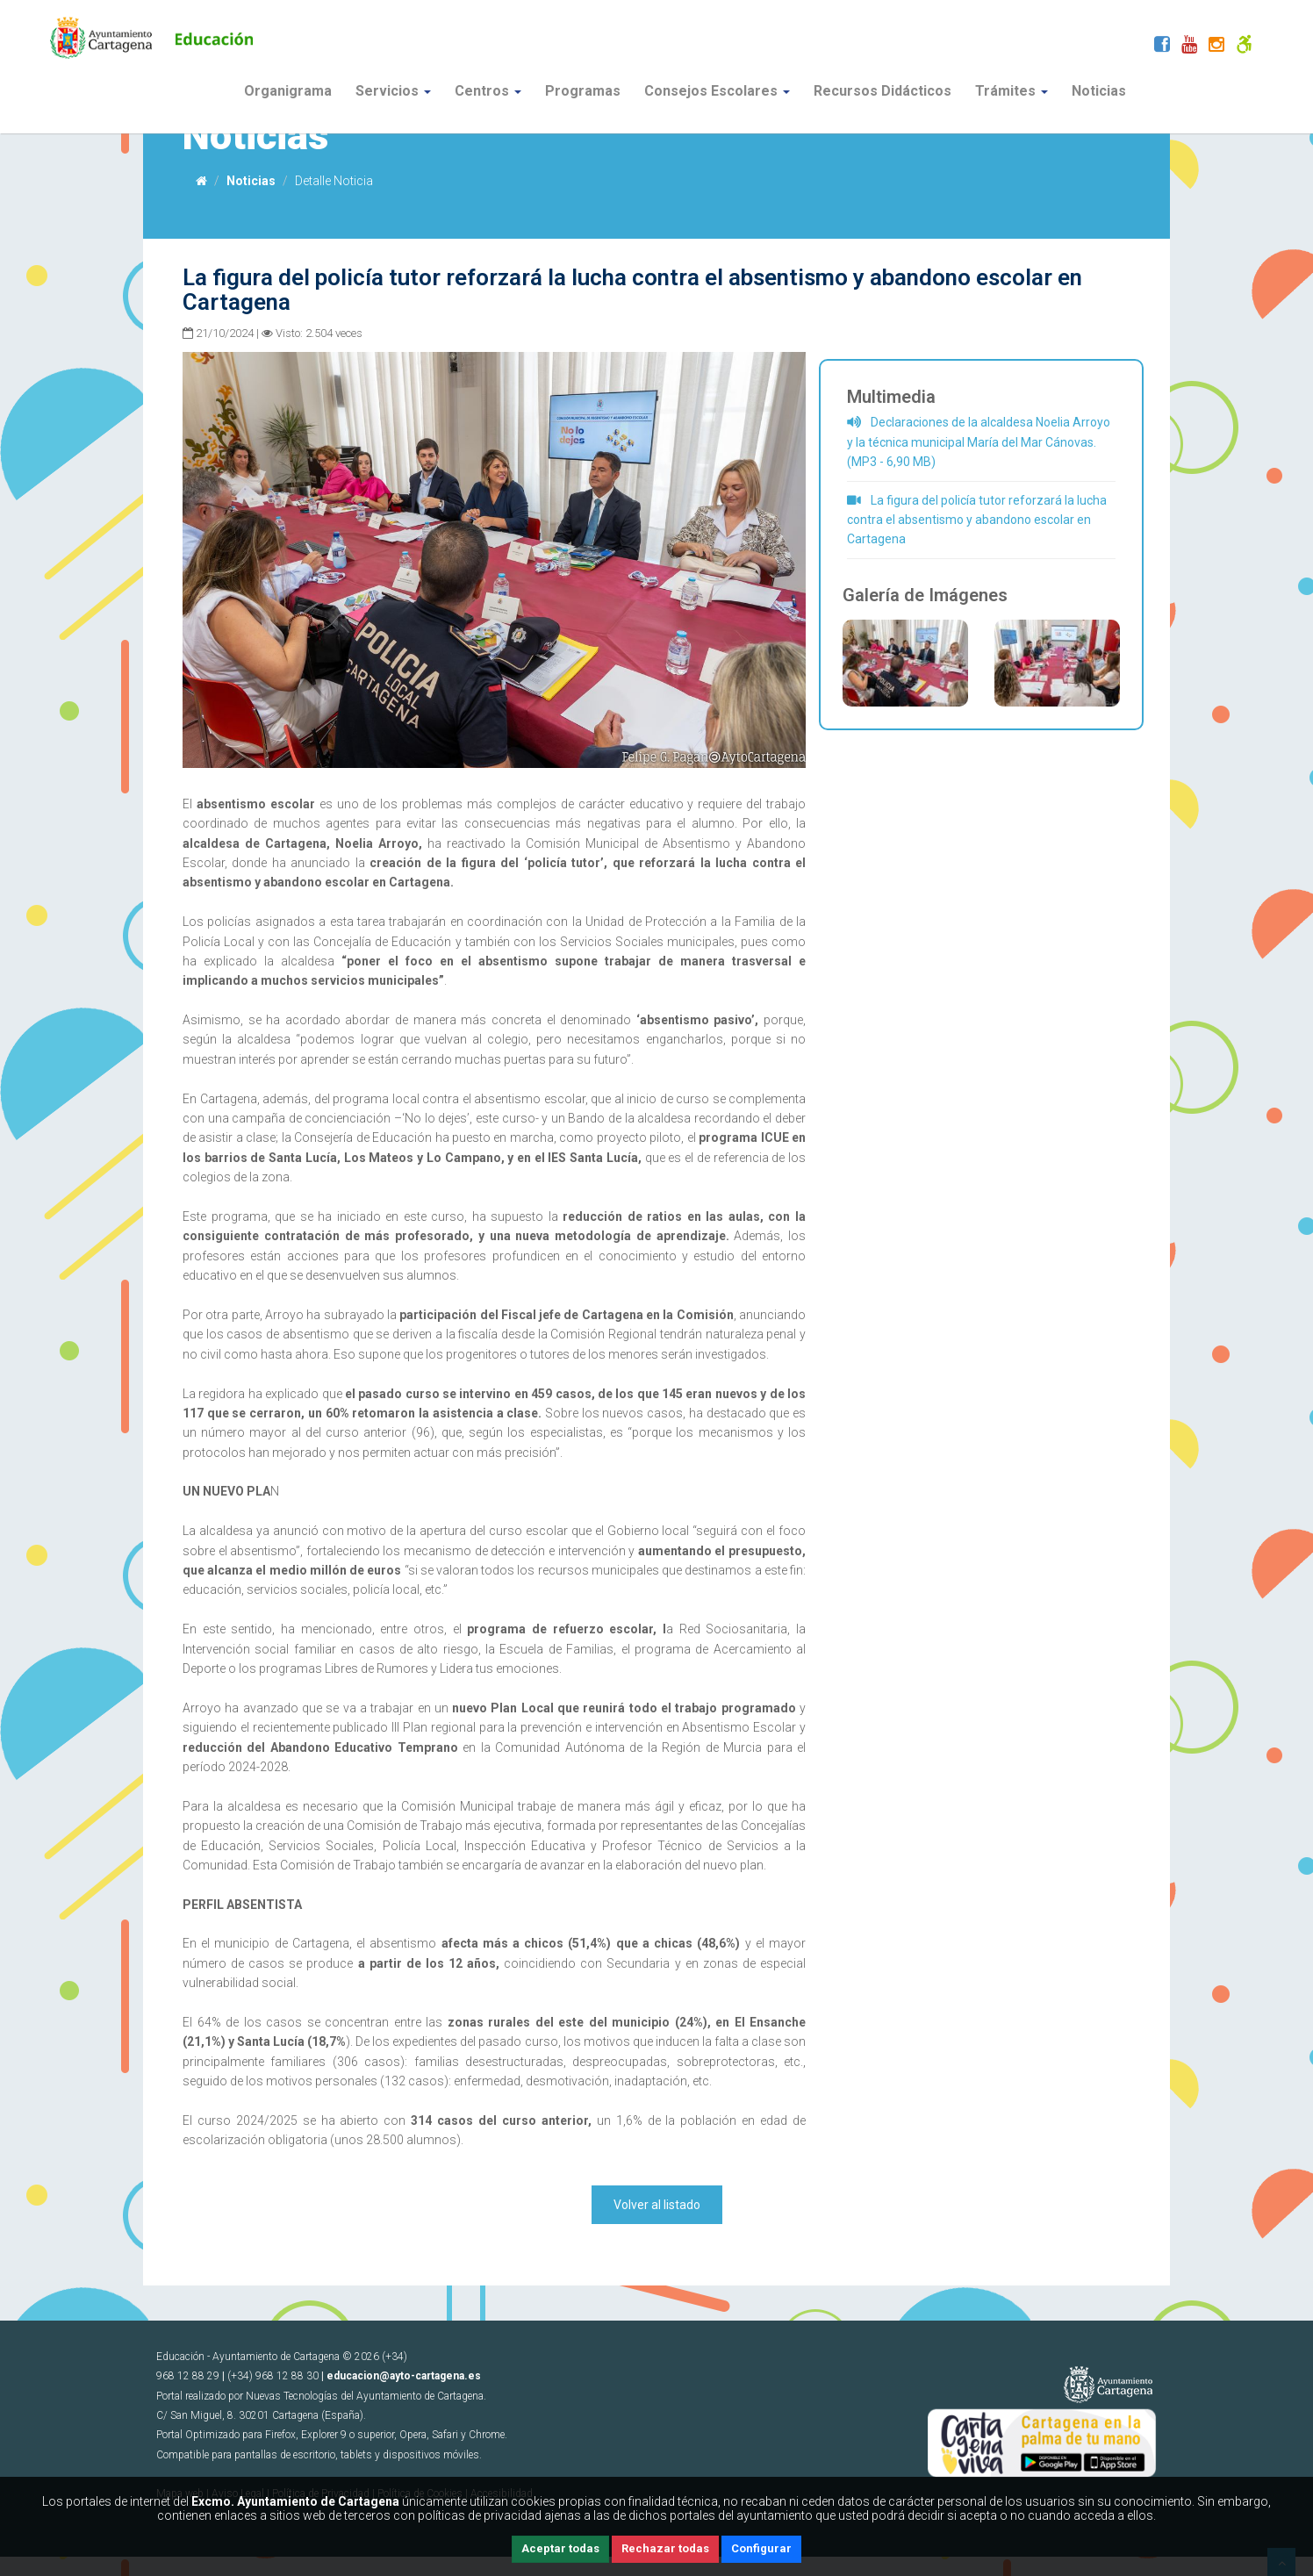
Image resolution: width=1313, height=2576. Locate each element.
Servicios (393, 91)
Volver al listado (656, 2205)
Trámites (1011, 91)
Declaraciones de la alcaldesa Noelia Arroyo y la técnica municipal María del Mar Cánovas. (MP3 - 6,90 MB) (978, 442)
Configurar (761, 2548)
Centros (488, 91)
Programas (583, 91)
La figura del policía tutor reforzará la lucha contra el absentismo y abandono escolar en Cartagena (977, 520)
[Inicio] (201, 181)
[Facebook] (1162, 46)
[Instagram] (1216, 46)
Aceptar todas (560, 2548)
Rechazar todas (665, 2548)
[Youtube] (1189, 46)
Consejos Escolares (717, 91)
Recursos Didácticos (882, 91)
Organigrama (288, 91)
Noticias (1099, 91)
